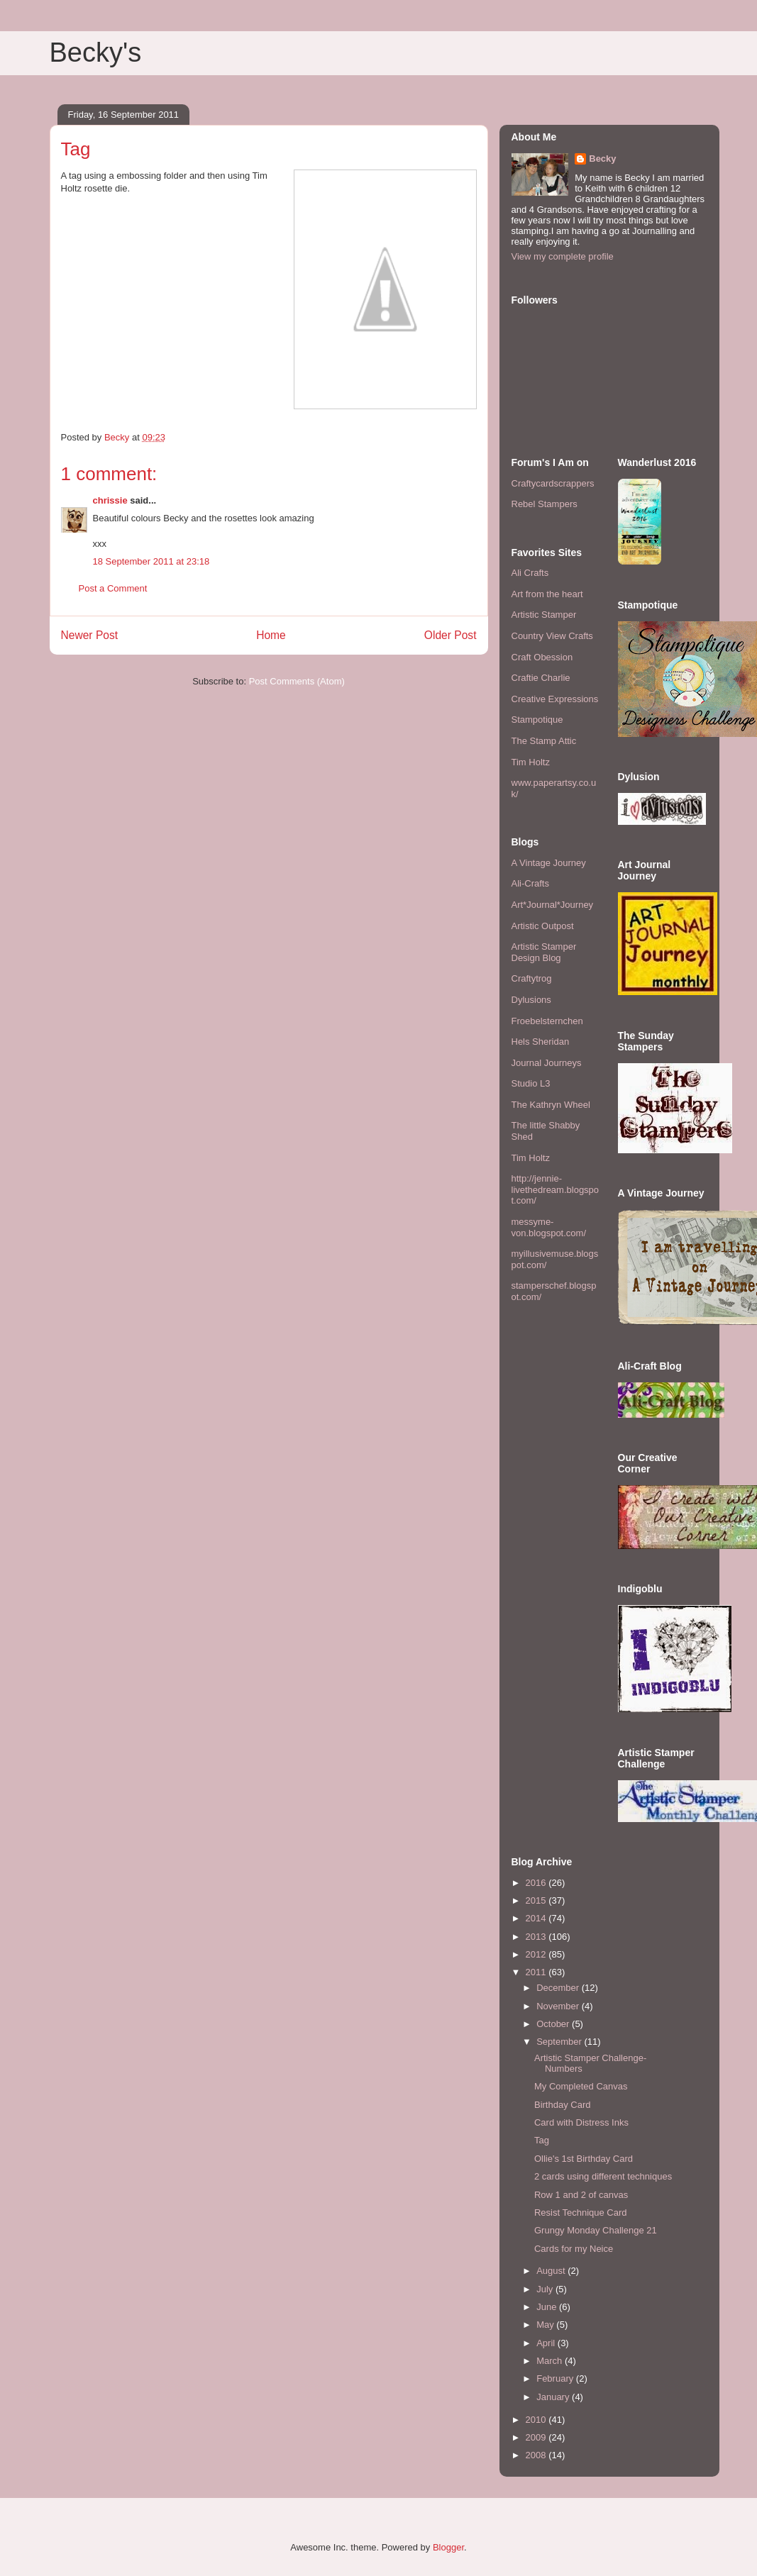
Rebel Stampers (545, 504)
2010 (537, 2419)
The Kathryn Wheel (551, 1104)
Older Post (450, 635)
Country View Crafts (552, 636)
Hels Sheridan (541, 1041)
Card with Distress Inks (581, 2122)
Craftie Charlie (541, 677)
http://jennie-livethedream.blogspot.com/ (555, 1189)
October (554, 2024)
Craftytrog (532, 978)
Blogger (448, 2547)
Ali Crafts (530, 572)
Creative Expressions (555, 699)
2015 (537, 1900)
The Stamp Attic (544, 740)
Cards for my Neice (573, 2248)
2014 (537, 1918)
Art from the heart (547, 594)
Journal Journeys (547, 1062)
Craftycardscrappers (553, 483)
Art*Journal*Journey (553, 904)
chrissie (110, 500)
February (556, 2378)
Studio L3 (531, 1083)
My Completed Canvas (581, 2086)
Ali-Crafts (530, 883)
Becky (602, 158)
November (559, 2006)
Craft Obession (542, 657)
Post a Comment (113, 588)
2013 (537, 1936)
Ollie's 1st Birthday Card (583, 2158)
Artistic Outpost (543, 926)
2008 (537, 2455)
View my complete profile (563, 256)
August (552, 2270)
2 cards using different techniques (603, 2176)
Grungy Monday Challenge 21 (595, 2230)
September (560, 2041)
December (559, 1987)
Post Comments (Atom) (297, 681)
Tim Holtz (531, 762)
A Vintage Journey (549, 862)
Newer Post (89, 635)
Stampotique (537, 719)
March (550, 2360)
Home (271, 635)
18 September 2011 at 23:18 (151, 561)
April (547, 2343)
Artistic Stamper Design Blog (544, 952)
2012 (537, 1954)
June (547, 2307)
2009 (537, 2437)
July (546, 2289)
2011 (537, 1972)
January (554, 2397)
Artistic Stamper (544, 614)
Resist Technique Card (580, 2212)
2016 (537, 1882)
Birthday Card (562, 2104)
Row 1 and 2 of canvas (581, 2194)
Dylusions (531, 999)
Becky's (96, 52)
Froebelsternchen (547, 1021)
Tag (541, 2140)
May (546, 2324)
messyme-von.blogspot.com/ (549, 1227)
